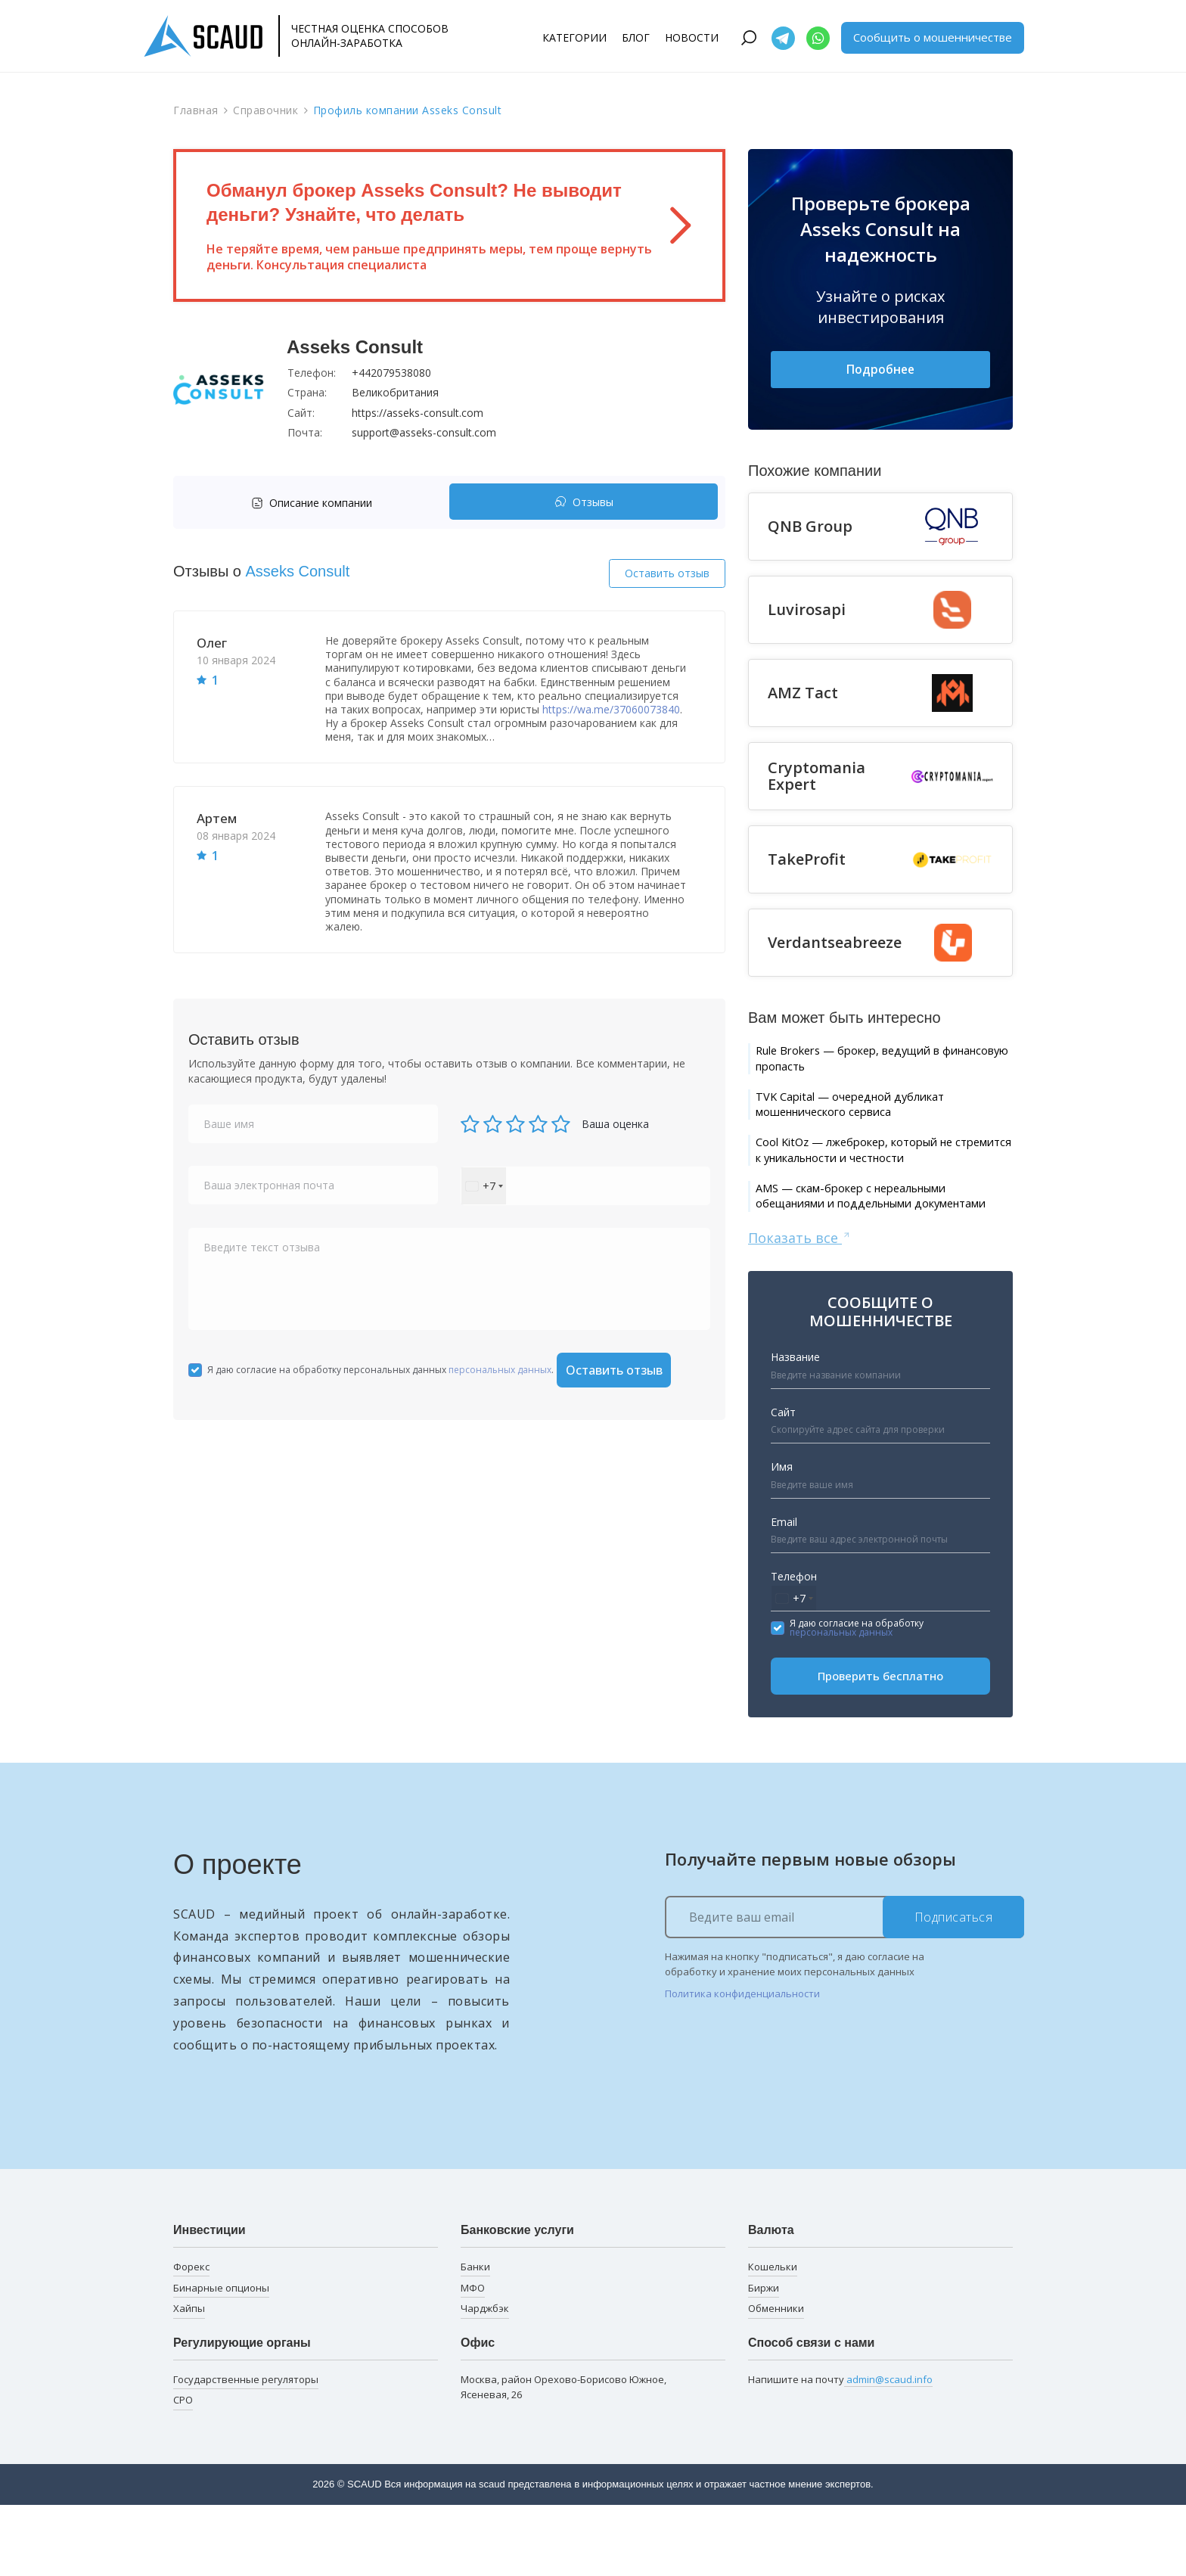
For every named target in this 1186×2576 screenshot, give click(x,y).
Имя (782, 1537)
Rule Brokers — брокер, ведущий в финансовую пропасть (874, 1064)
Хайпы (189, 2379)
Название (795, 1428)
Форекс (191, 2337)
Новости (692, 37)
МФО (473, 2358)
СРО (183, 2471)
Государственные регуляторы (245, 2449)
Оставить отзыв (667, 573)
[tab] (315, 502)
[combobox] (483, 1185)
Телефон (794, 1646)
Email (784, 1592)
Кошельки (772, 2337)
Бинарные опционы (221, 2358)
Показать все (800, 1307)
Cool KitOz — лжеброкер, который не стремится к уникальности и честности (882, 1181)
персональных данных (500, 1369)
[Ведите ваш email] (844, 1987)
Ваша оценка (615, 1124)
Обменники (776, 2379)
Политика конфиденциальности (742, 2064)
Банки (475, 2337)
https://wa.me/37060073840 (611, 709)
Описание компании (311, 503)
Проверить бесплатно (880, 1746)
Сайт (783, 1482)
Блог (636, 37)
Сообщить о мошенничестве (932, 37)
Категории (574, 37)
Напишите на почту (840, 2450)
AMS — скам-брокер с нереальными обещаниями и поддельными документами (879, 1253)
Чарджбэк (485, 2379)
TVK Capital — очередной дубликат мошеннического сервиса (875, 1118)
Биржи (763, 2358)
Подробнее (880, 371)
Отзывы (583, 503)
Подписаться (953, 1987)
